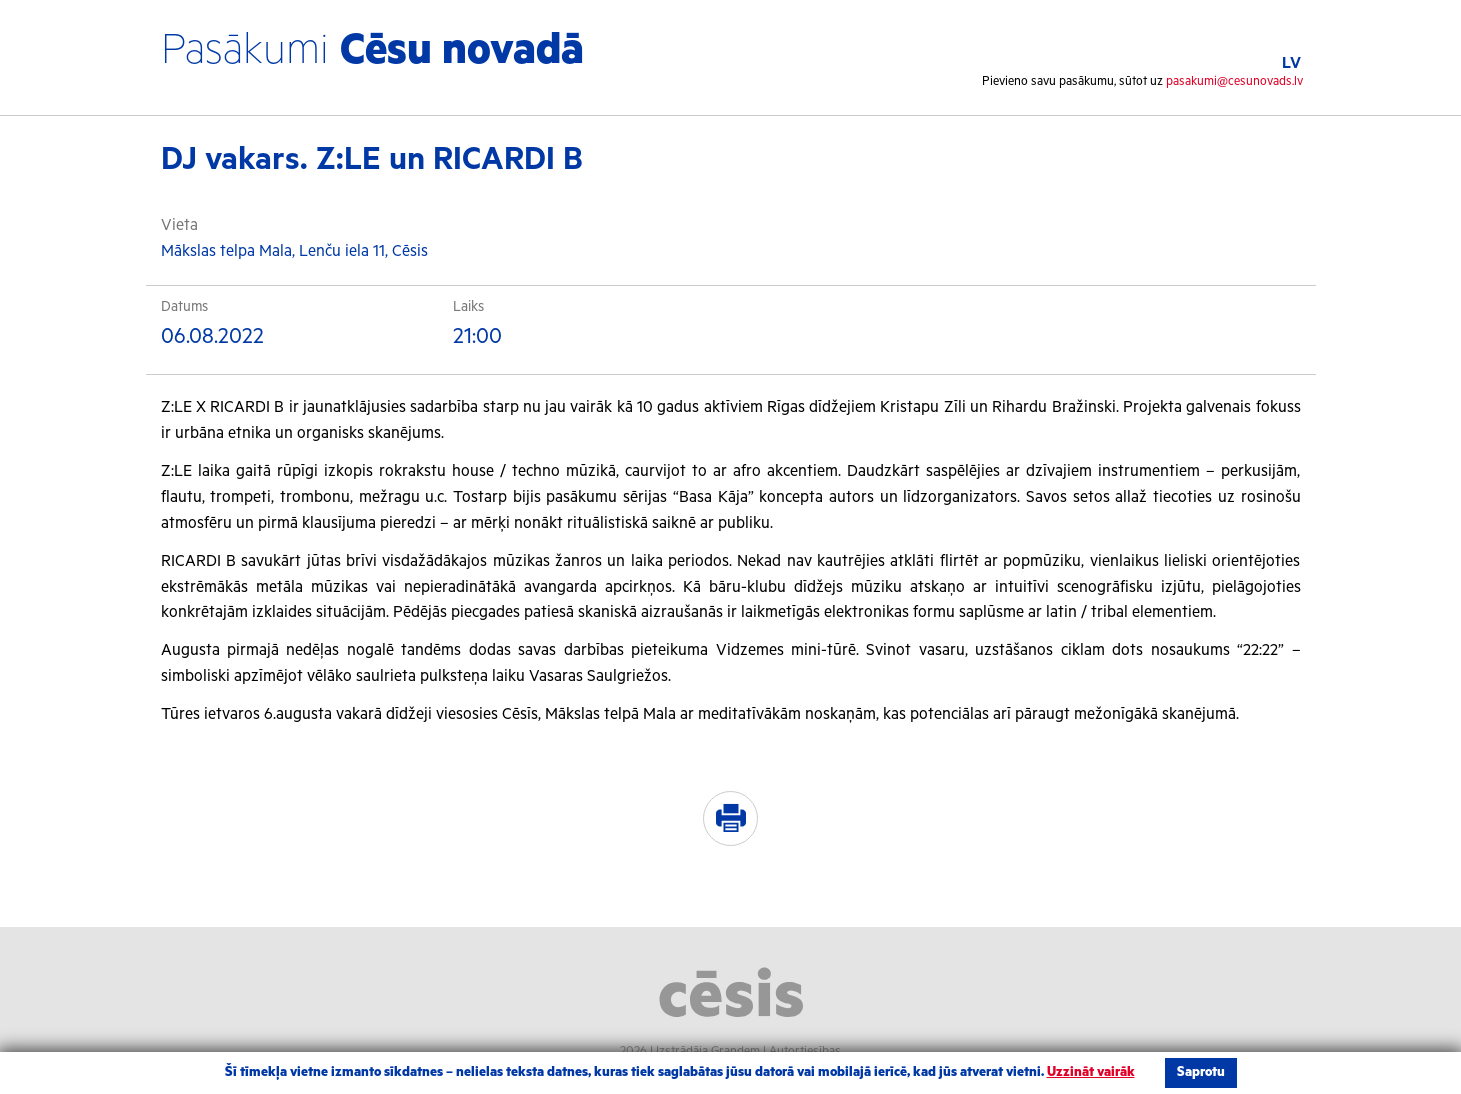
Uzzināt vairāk (1091, 1072)
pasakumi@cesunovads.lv (1234, 81)
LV (1291, 63)
